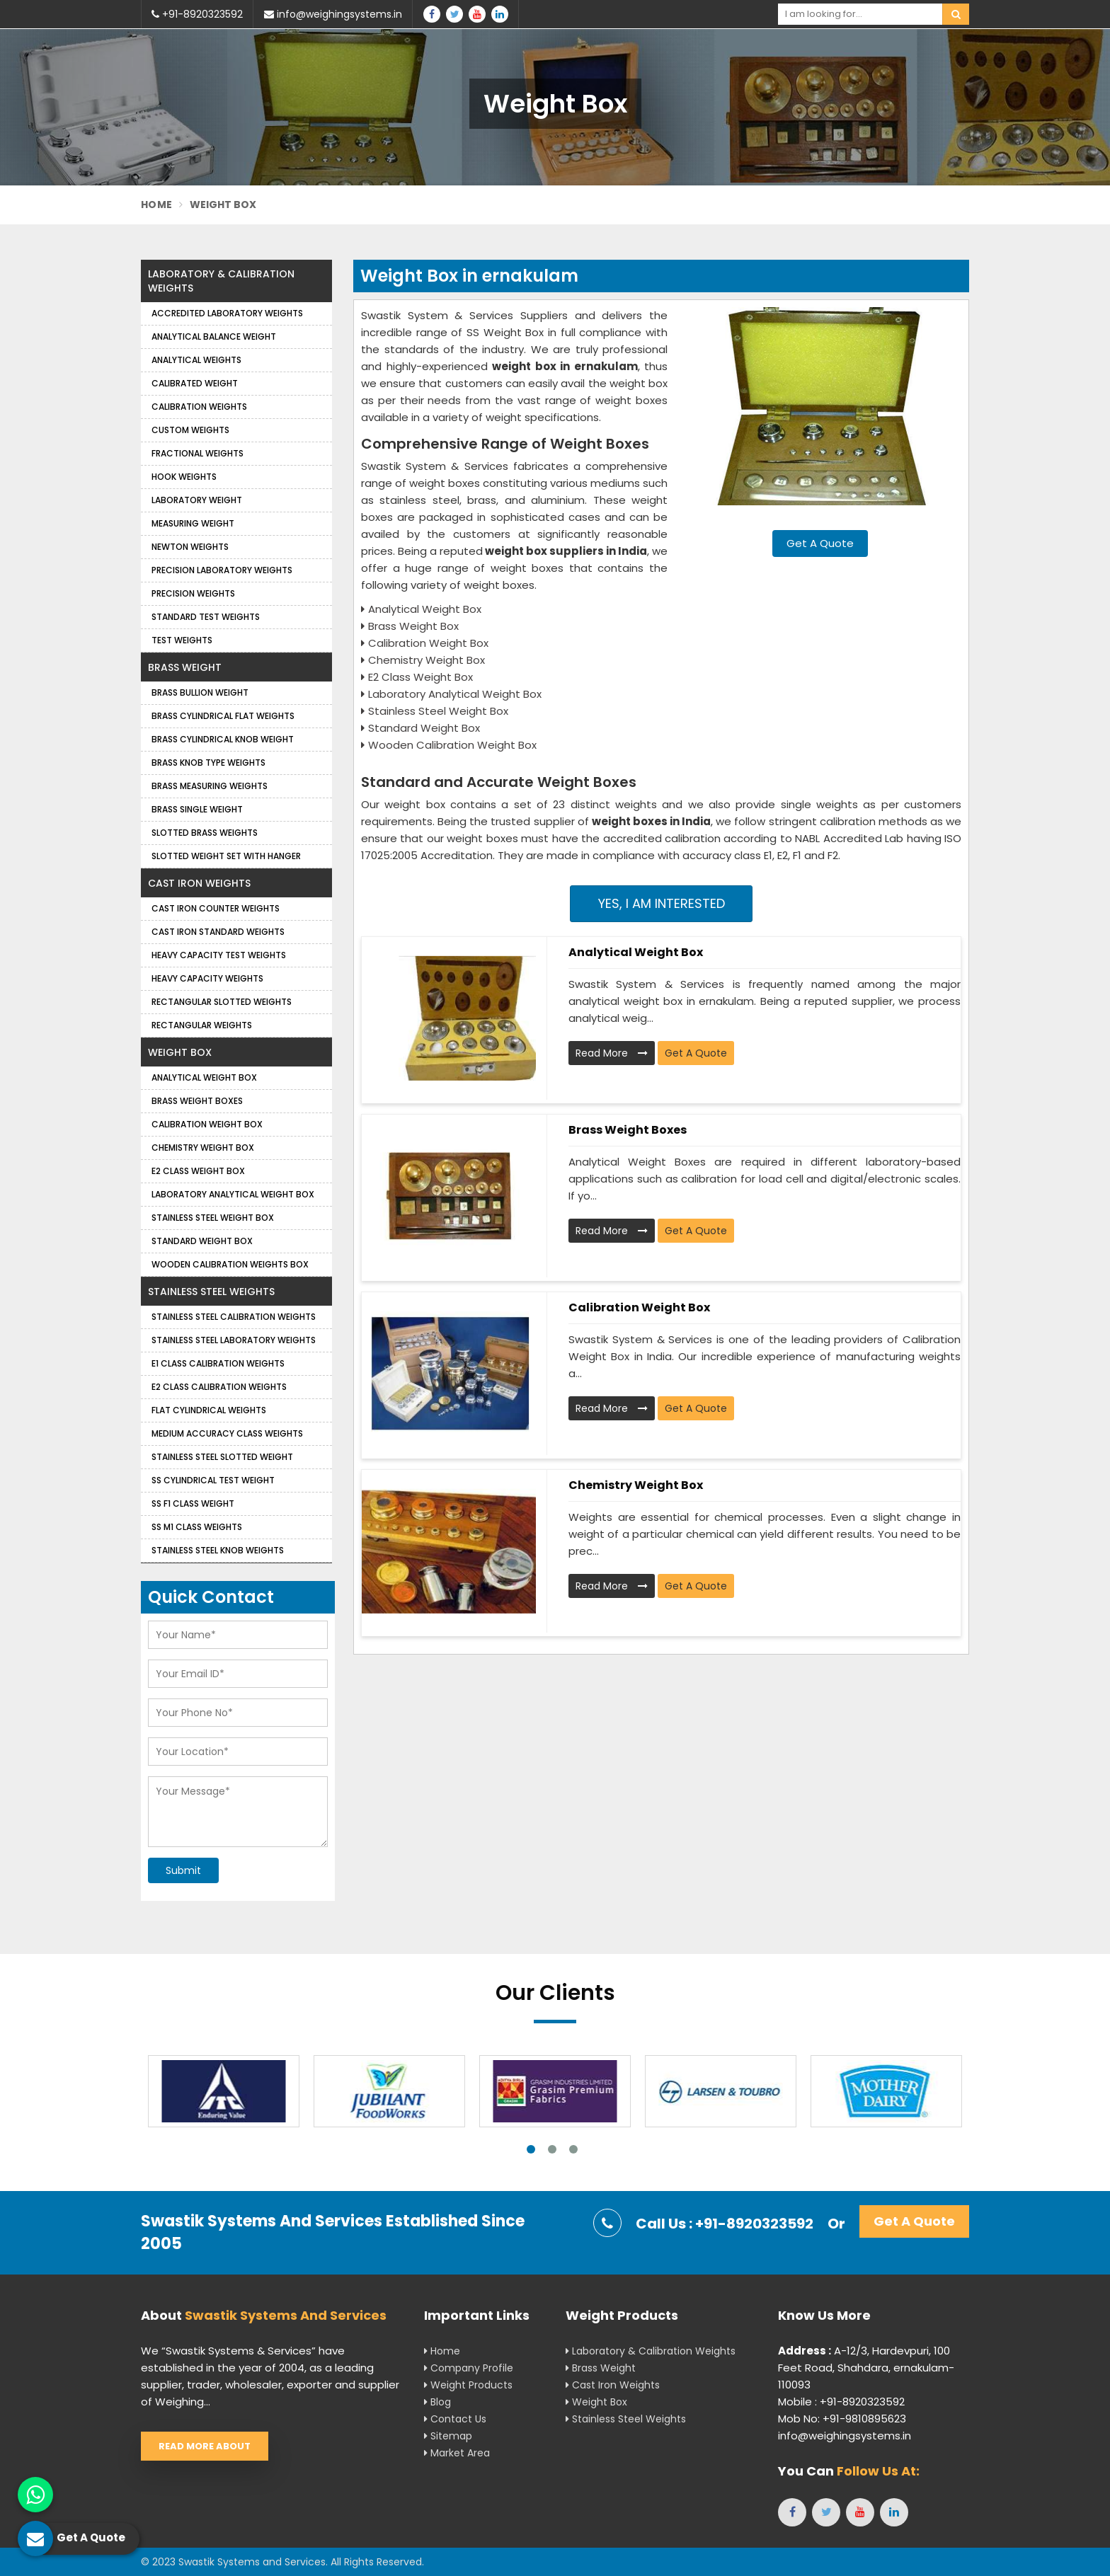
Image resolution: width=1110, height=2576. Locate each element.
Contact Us (455, 2419)
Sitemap (448, 2436)
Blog (437, 2402)
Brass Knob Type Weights (208, 763)
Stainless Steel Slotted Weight (222, 1457)
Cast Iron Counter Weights (215, 908)
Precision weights (193, 593)
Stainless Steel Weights (211, 1291)
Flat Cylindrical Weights (208, 1410)
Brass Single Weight (197, 809)
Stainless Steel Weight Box (212, 1218)
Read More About (205, 2446)
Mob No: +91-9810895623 (842, 2418)
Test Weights (181, 640)
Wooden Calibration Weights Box (230, 1264)
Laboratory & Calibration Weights (221, 281)
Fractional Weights (197, 453)
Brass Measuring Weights (209, 786)
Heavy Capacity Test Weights (218, 955)
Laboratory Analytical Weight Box (232, 1194)
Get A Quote (820, 543)
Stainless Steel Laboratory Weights (233, 1340)
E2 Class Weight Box (198, 1171)
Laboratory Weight (196, 500)
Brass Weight (185, 667)
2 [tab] (552, 2149)
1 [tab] (531, 2149)
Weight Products (468, 2385)
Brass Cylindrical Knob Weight (222, 739)
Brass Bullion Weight (199, 692)
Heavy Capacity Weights (207, 978)
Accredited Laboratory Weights (227, 313)
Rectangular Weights (201, 1025)
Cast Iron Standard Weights (218, 932)
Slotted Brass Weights (204, 833)
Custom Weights (190, 430)
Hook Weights (184, 477)
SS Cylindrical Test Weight (213, 1480)
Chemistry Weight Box (635, 1485)
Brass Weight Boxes (627, 1130)
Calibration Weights (199, 407)
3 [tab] (573, 2149)
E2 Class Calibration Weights (219, 1387)
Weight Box (180, 1052)
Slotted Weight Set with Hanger (226, 856)
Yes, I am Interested (661, 903)
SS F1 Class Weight (192, 1503)
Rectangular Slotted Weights (221, 1002)
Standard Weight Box (202, 1241)
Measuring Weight (192, 523)
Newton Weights (190, 547)
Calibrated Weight (194, 383)
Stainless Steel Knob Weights (217, 1550)
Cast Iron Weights (199, 883)
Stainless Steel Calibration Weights (233, 1317)
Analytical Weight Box (635, 952)
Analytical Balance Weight (213, 336)
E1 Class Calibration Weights (218, 1363)
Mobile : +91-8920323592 (841, 2401)
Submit (183, 1870)
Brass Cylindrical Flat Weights (222, 716)
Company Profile (468, 2368)
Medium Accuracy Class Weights (227, 1433)
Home (156, 204)
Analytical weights (196, 360)
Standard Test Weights (205, 617)
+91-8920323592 (197, 14)
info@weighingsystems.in (333, 14)
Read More (612, 1053)
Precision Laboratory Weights (221, 570)
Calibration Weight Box (639, 1307)
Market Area (457, 2453)
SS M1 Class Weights (196, 1527)
